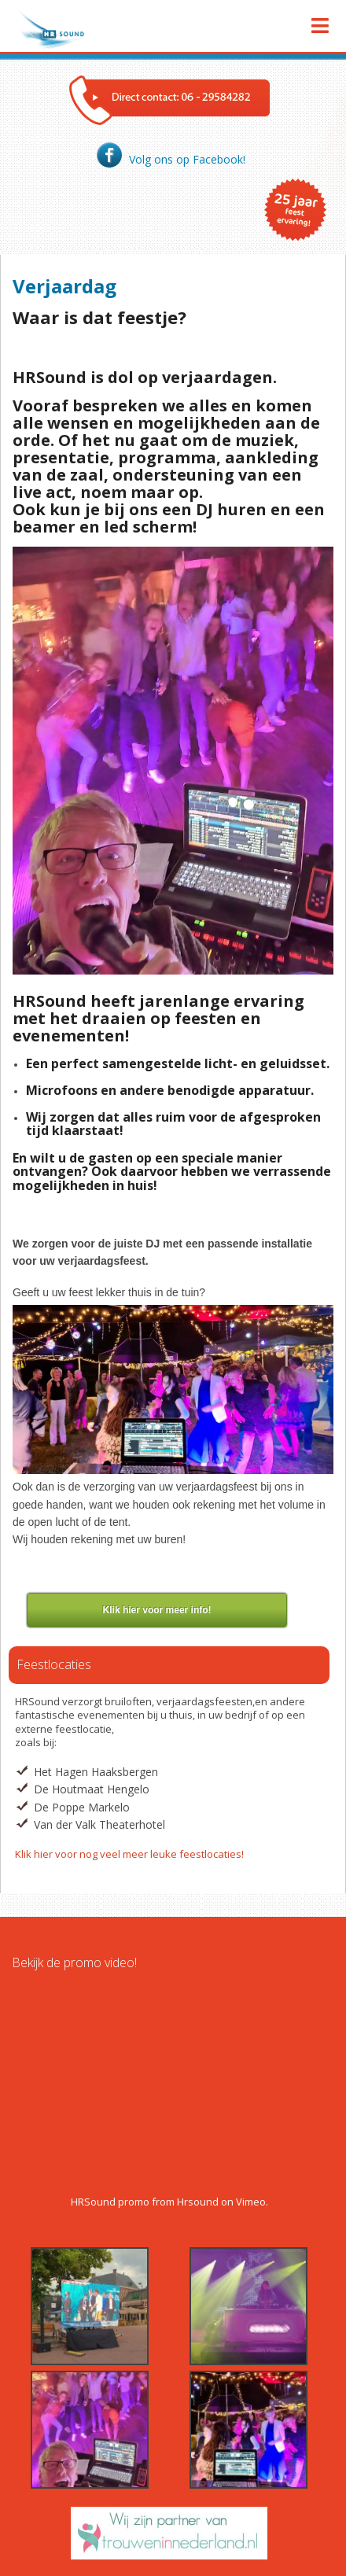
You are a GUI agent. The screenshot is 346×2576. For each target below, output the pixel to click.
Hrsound (198, 2202)
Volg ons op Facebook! (169, 159)
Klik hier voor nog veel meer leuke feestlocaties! (129, 1854)
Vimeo (251, 2202)
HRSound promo (110, 2202)
